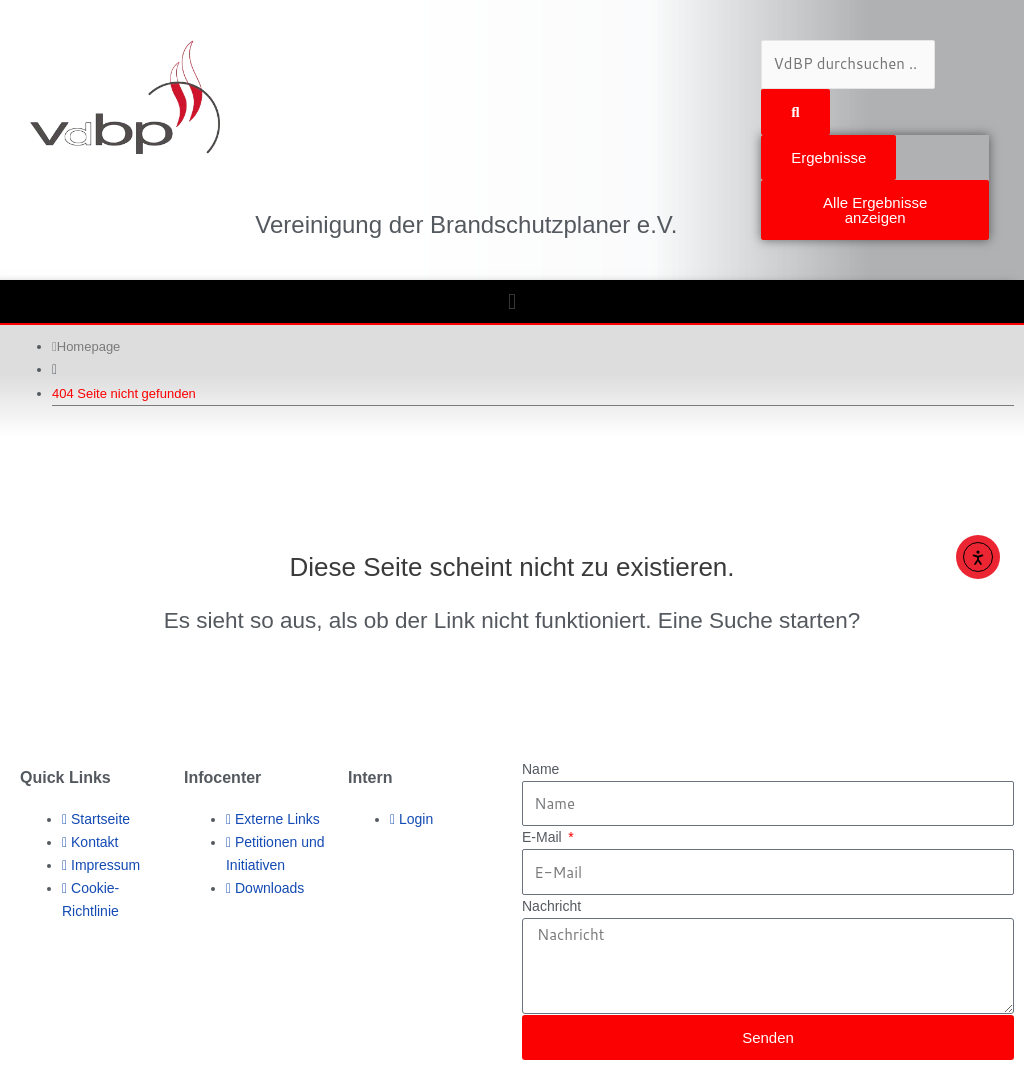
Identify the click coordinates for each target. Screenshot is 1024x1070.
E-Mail (544, 837)
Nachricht (551, 906)
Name (540, 769)
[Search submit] (795, 112)
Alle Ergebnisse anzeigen (875, 210)
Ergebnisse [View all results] (828, 157)
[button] (512, 301)
